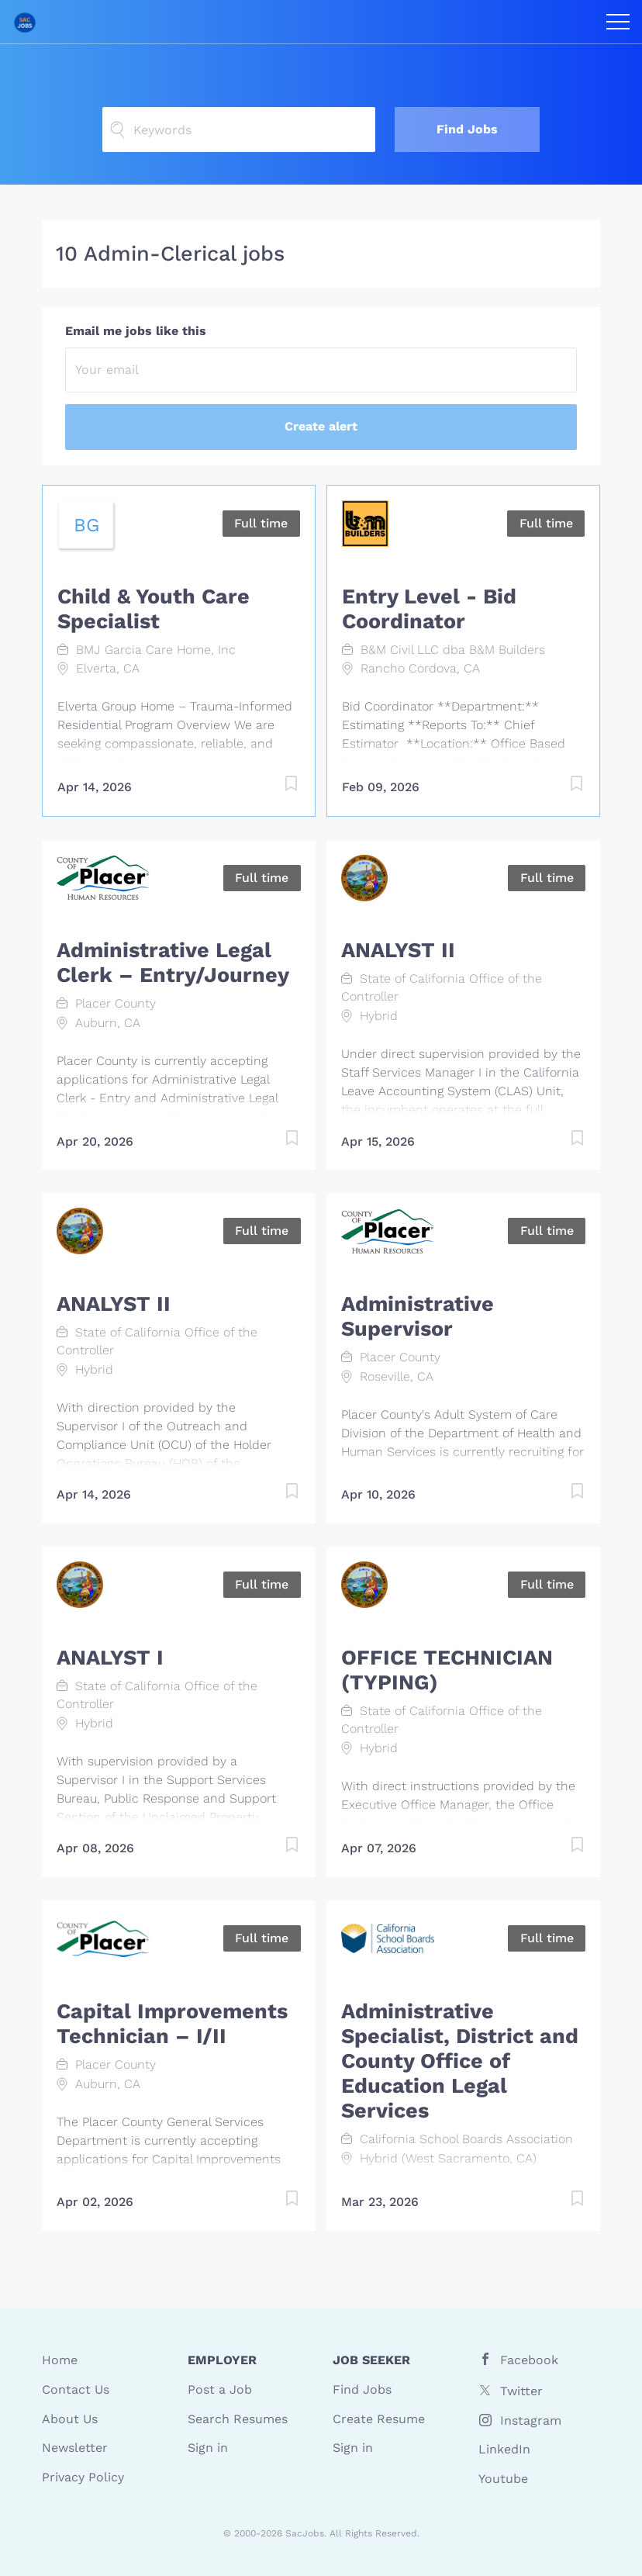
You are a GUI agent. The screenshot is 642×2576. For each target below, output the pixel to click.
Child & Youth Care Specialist (153, 609)
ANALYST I (110, 1657)
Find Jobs (467, 129)
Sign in (208, 2447)
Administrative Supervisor (417, 1316)
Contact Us (75, 2389)
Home (60, 2360)
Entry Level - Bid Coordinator (429, 609)
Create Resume (379, 2419)
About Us (70, 2419)
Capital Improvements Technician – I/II (172, 2024)
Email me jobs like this (135, 330)
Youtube (503, 2478)
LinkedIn (504, 2449)
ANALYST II (398, 950)
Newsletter (75, 2447)
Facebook (529, 2360)
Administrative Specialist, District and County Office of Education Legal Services (459, 2061)
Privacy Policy (83, 2477)
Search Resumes (238, 2419)
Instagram (530, 2420)
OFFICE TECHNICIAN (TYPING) (447, 1670)
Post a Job (220, 2389)
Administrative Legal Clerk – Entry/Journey (173, 962)
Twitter (521, 2391)
